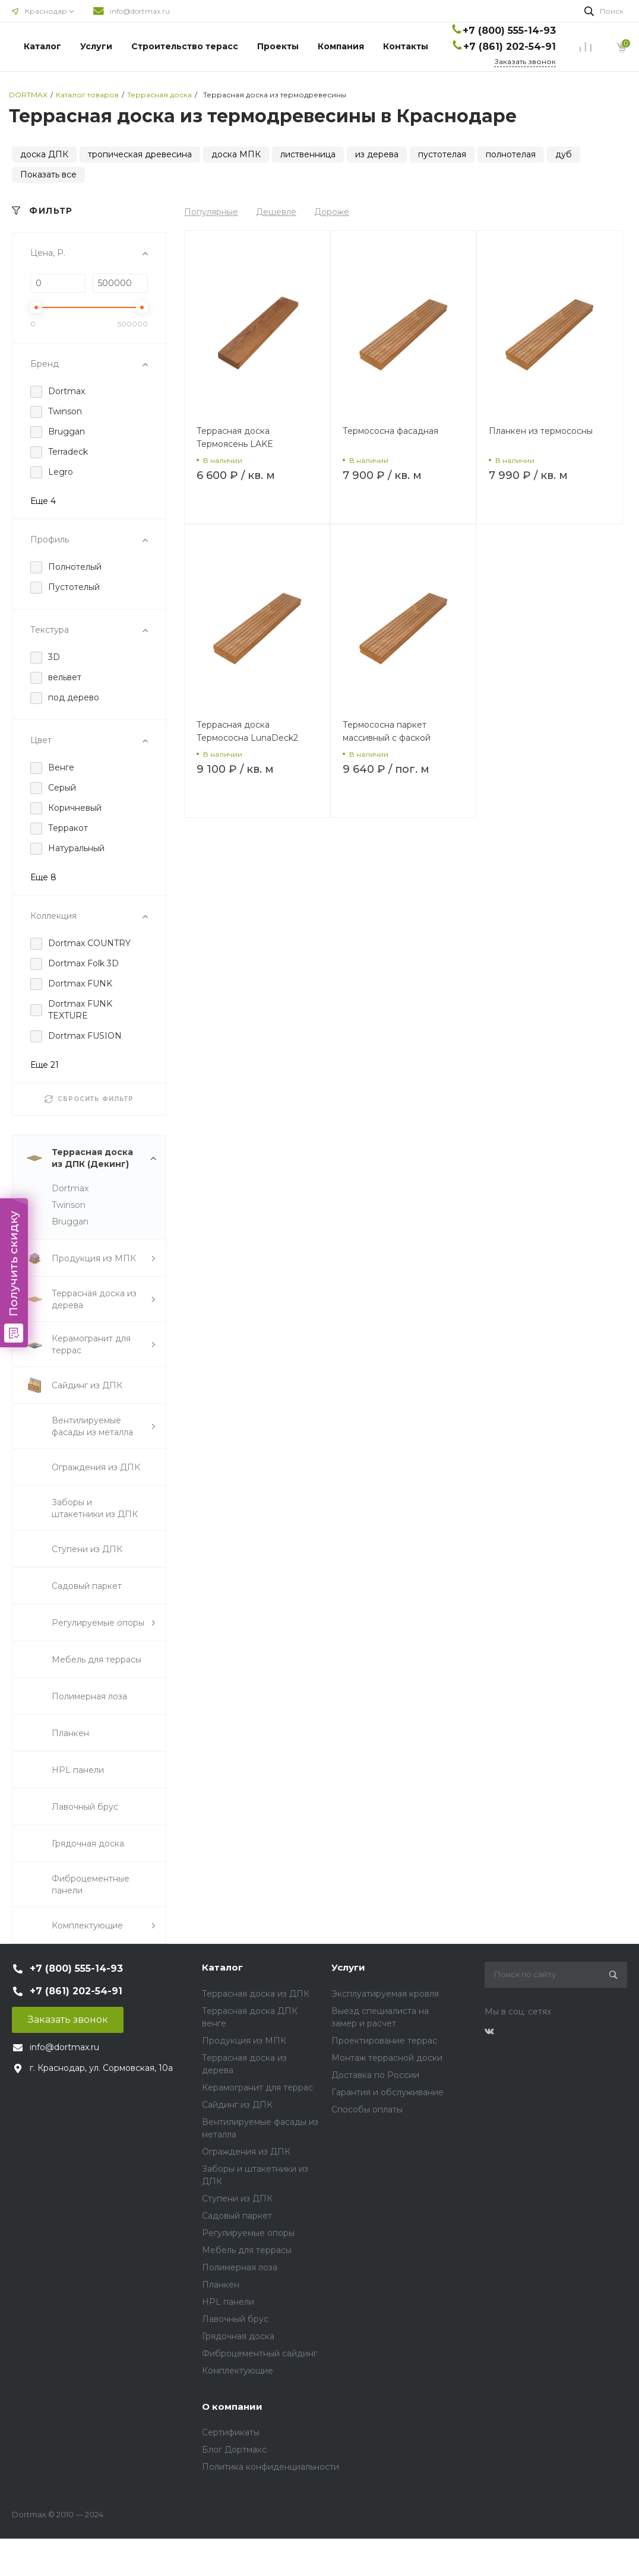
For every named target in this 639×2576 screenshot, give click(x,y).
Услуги (96, 46)
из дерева (376, 154)
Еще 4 (43, 501)
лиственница (308, 154)
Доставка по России (375, 2075)
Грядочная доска (238, 2336)
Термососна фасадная (390, 431)
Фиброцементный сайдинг (259, 2353)
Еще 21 (44, 1064)
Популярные (211, 212)
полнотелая (511, 154)
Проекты (278, 46)
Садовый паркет (237, 2215)
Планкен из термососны (541, 431)
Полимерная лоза (239, 2267)
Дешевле (276, 212)
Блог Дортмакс (234, 2449)
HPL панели (228, 2301)
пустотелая (442, 154)
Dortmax (70, 1188)
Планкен (220, 2284)
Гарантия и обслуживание (387, 2092)
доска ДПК (44, 154)
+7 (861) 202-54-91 (509, 46)
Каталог (42, 46)
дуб (563, 154)
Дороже (331, 212)
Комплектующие (237, 2370)
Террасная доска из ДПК (255, 1993)
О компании (232, 2406)
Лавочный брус (235, 2319)
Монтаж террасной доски (386, 2057)
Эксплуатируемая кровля (385, 1993)
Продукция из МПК (244, 2040)
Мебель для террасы (247, 2250)
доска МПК (236, 154)
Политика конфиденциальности (270, 2466)
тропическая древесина (140, 154)
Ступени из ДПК (237, 2198)
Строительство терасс (184, 46)
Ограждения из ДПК (246, 2151)
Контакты (405, 46)
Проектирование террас (384, 2040)
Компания (341, 46)
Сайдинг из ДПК (237, 2104)
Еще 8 (43, 877)
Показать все (48, 174)
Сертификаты (231, 2432)
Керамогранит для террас (257, 2087)
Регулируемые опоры (248, 2233)
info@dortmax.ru (140, 11)
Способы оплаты (367, 2109)
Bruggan (70, 1221)
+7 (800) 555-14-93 (509, 30)
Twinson (69, 1205)
